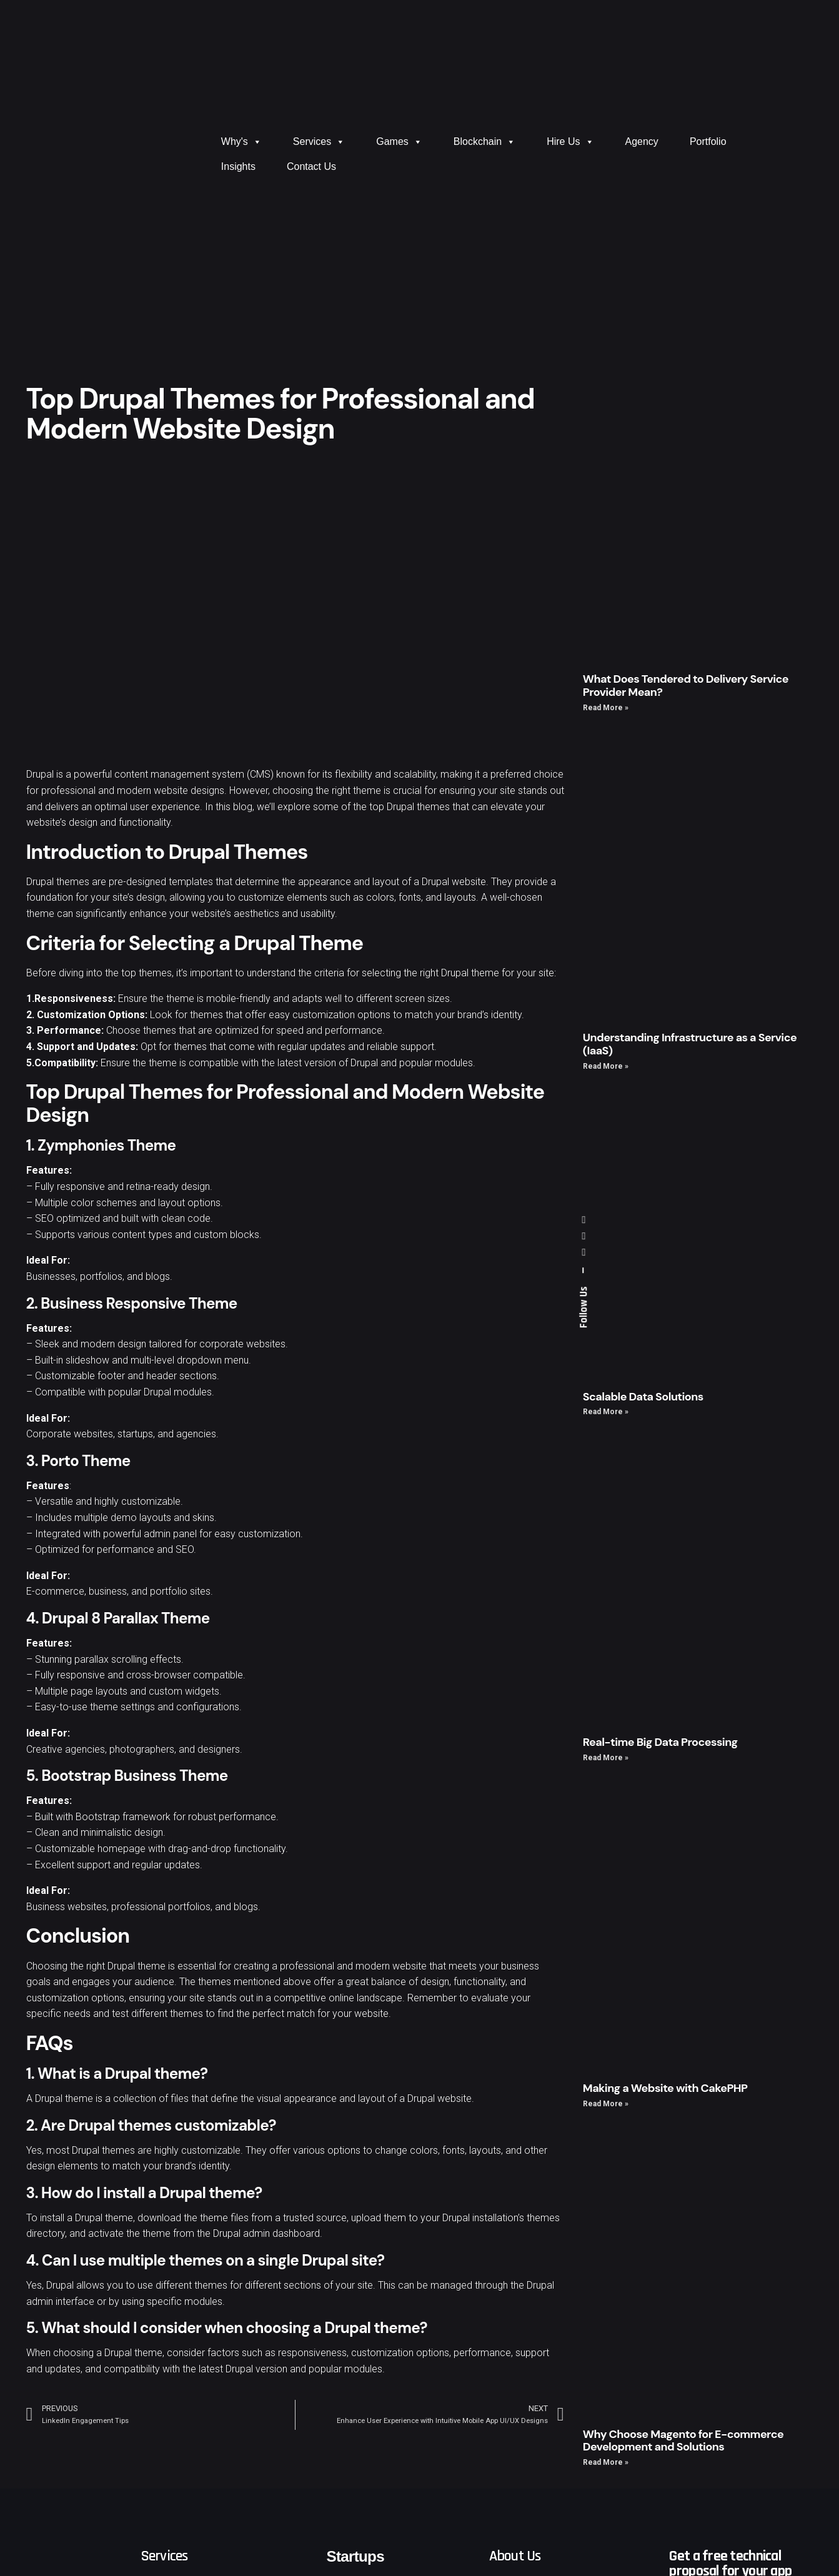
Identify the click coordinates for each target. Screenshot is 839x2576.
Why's (241, 141)
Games (399, 141)
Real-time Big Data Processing (660, 1742)
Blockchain (484, 141)
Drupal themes (57, 882)
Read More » (605, 707)
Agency (641, 141)
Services (319, 141)
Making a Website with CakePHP (665, 2088)
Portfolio (708, 141)
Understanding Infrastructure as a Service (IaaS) (690, 1044)
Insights (238, 166)
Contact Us (311, 166)
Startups (355, 2556)
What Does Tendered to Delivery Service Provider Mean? (685, 685)
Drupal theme (136, 1966)
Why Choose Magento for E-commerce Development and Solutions (683, 2441)
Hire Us (570, 141)
